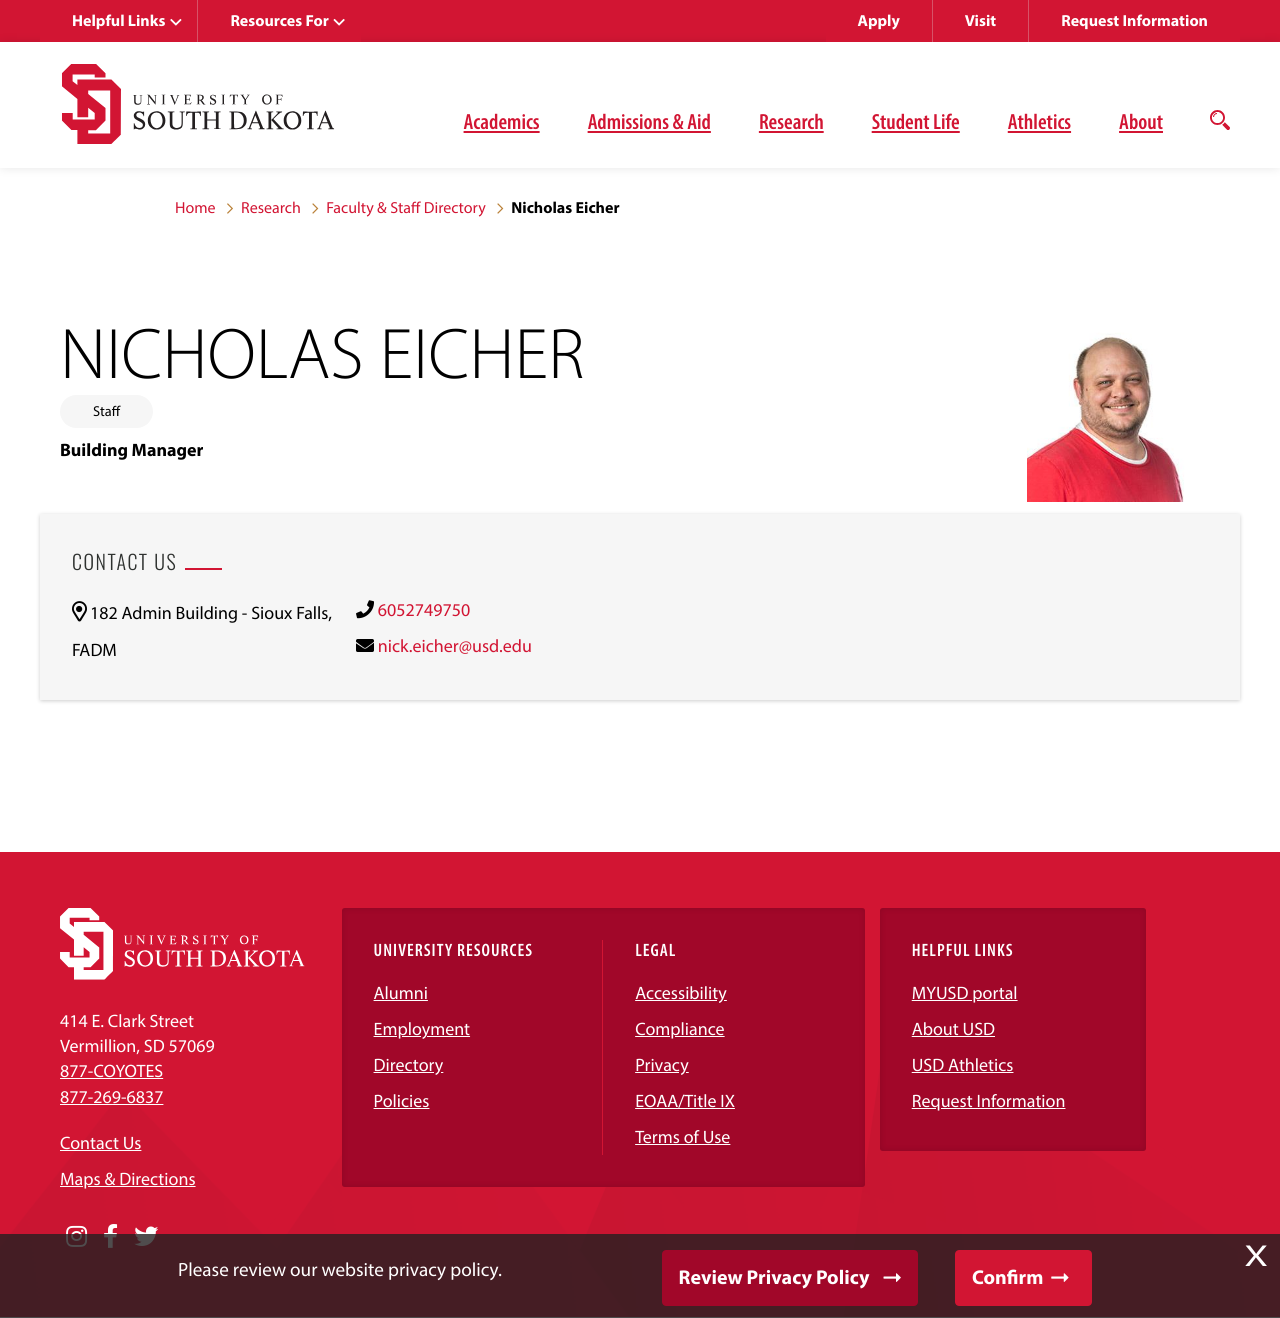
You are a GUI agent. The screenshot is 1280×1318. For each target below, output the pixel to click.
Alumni (401, 992)
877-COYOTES (111, 1070)
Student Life (916, 121)
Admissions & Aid (649, 121)
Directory (409, 1064)
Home (195, 208)
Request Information (1134, 21)
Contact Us (100, 1142)
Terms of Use (682, 1136)
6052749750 (424, 609)
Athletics (1039, 121)
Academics (502, 121)
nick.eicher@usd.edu (455, 645)
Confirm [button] (1007, 1277)
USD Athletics (963, 1064)
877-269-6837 (111, 1096)
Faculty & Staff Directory (406, 208)
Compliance (679, 1028)
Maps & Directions (128, 1178)
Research (791, 121)
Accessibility (681, 992)
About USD (953, 1028)
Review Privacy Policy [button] (774, 1277)
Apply (879, 21)
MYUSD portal (965, 992)
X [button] (1256, 1256)
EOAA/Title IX (685, 1100)
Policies (402, 1100)
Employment (422, 1028)
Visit (980, 21)
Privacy (662, 1064)
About (1141, 121)
